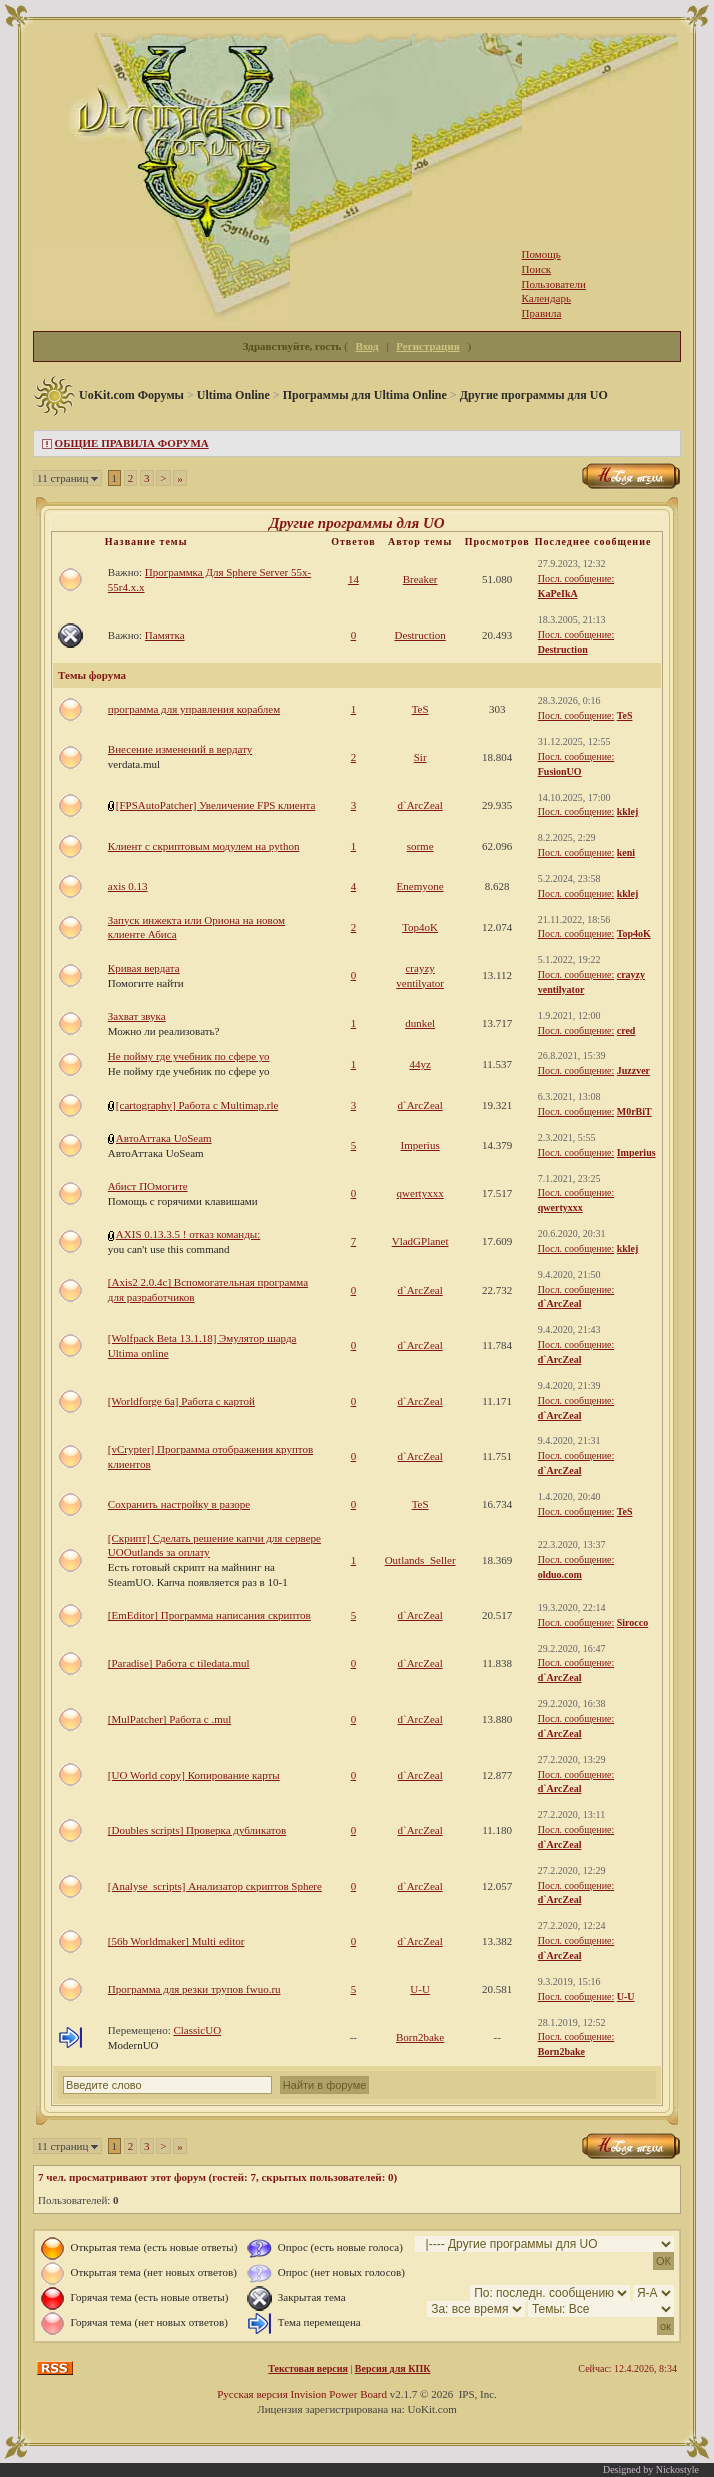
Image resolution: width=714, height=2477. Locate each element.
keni (626, 852)
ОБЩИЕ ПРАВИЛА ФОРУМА (132, 443)
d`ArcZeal (420, 805)
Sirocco (632, 1622)
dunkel (420, 1023)
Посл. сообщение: (576, 578)
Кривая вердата (144, 968)
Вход (367, 346)
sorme (420, 846)
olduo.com (560, 1574)
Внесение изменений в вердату (180, 749)
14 (353, 579)
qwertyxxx (420, 1193)
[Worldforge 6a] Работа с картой (181, 1401)
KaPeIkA (558, 593)
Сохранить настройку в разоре (179, 1504)
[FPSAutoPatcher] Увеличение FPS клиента (216, 805)
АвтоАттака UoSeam (164, 1138)
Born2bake (420, 2037)
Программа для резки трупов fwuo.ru (194, 1989)
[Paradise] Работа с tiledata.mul (179, 1663)
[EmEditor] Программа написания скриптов (209, 1615)
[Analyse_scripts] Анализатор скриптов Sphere (215, 1886)
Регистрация (427, 346)
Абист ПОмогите (148, 1186)
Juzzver (633, 1070)
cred (626, 1030)
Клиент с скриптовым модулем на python (204, 846)
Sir (420, 757)
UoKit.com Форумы (131, 395)
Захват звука (137, 1016)
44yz (419, 1064)
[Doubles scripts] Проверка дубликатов (197, 1830)
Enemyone (420, 886)
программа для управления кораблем (194, 709)
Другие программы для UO (534, 395)
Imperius (420, 1145)
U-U (420, 1989)
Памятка (165, 635)
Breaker (420, 579)
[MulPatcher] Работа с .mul (169, 1719)
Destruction (419, 635)
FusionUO (560, 771)
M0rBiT (634, 1111)
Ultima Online (233, 395)
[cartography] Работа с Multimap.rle (197, 1105)
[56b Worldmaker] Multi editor (176, 1941)
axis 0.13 (128, 886)
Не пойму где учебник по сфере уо (189, 1056)
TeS (420, 709)
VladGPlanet (420, 1241)
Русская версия (252, 2394)
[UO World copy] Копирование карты (194, 1775)
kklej (628, 811)
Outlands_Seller (420, 1560)
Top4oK (420, 927)
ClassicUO (197, 2030)
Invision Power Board (338, 2394)
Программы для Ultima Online (365, 395)
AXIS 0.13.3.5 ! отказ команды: (188, 1234)
